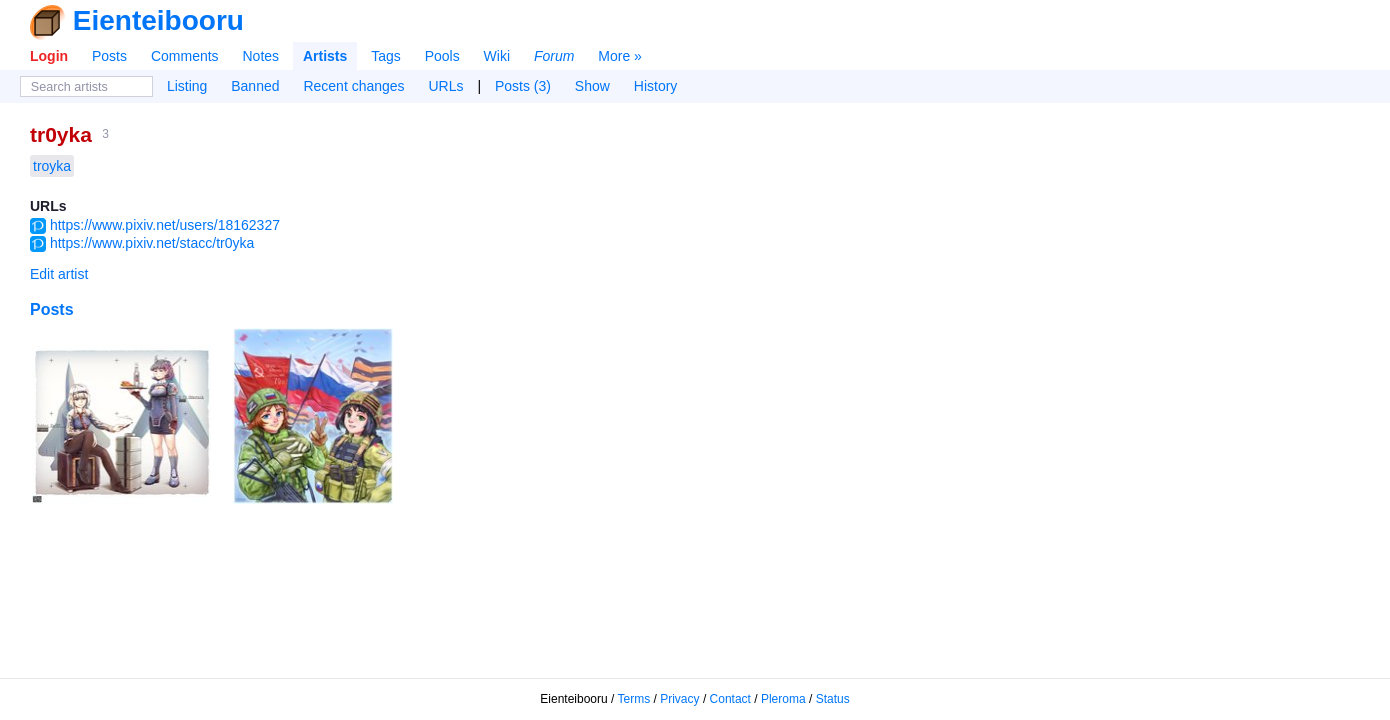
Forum (554, 56)
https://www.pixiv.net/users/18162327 (165, 225)
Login (49, 56)
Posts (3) (523, 86)
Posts (109, 56)
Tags (386, 56)
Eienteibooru (158, 20)
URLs (446, 86)
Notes (260, 56)
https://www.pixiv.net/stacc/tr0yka (152, 243)
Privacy (679, 699)
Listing (187, 86)
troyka (52, 166)
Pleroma (783, 699)
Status (833, 699)
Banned (255, 86)
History (656, 86)
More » (620, 56)
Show (592, 86)
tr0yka (61, 134)
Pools (442, 56)
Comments (185, 56)
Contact (730, 699)
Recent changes (353, 86)
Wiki (497, 56)
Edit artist (59, 274)
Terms (634, 699)
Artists (325, 56)
